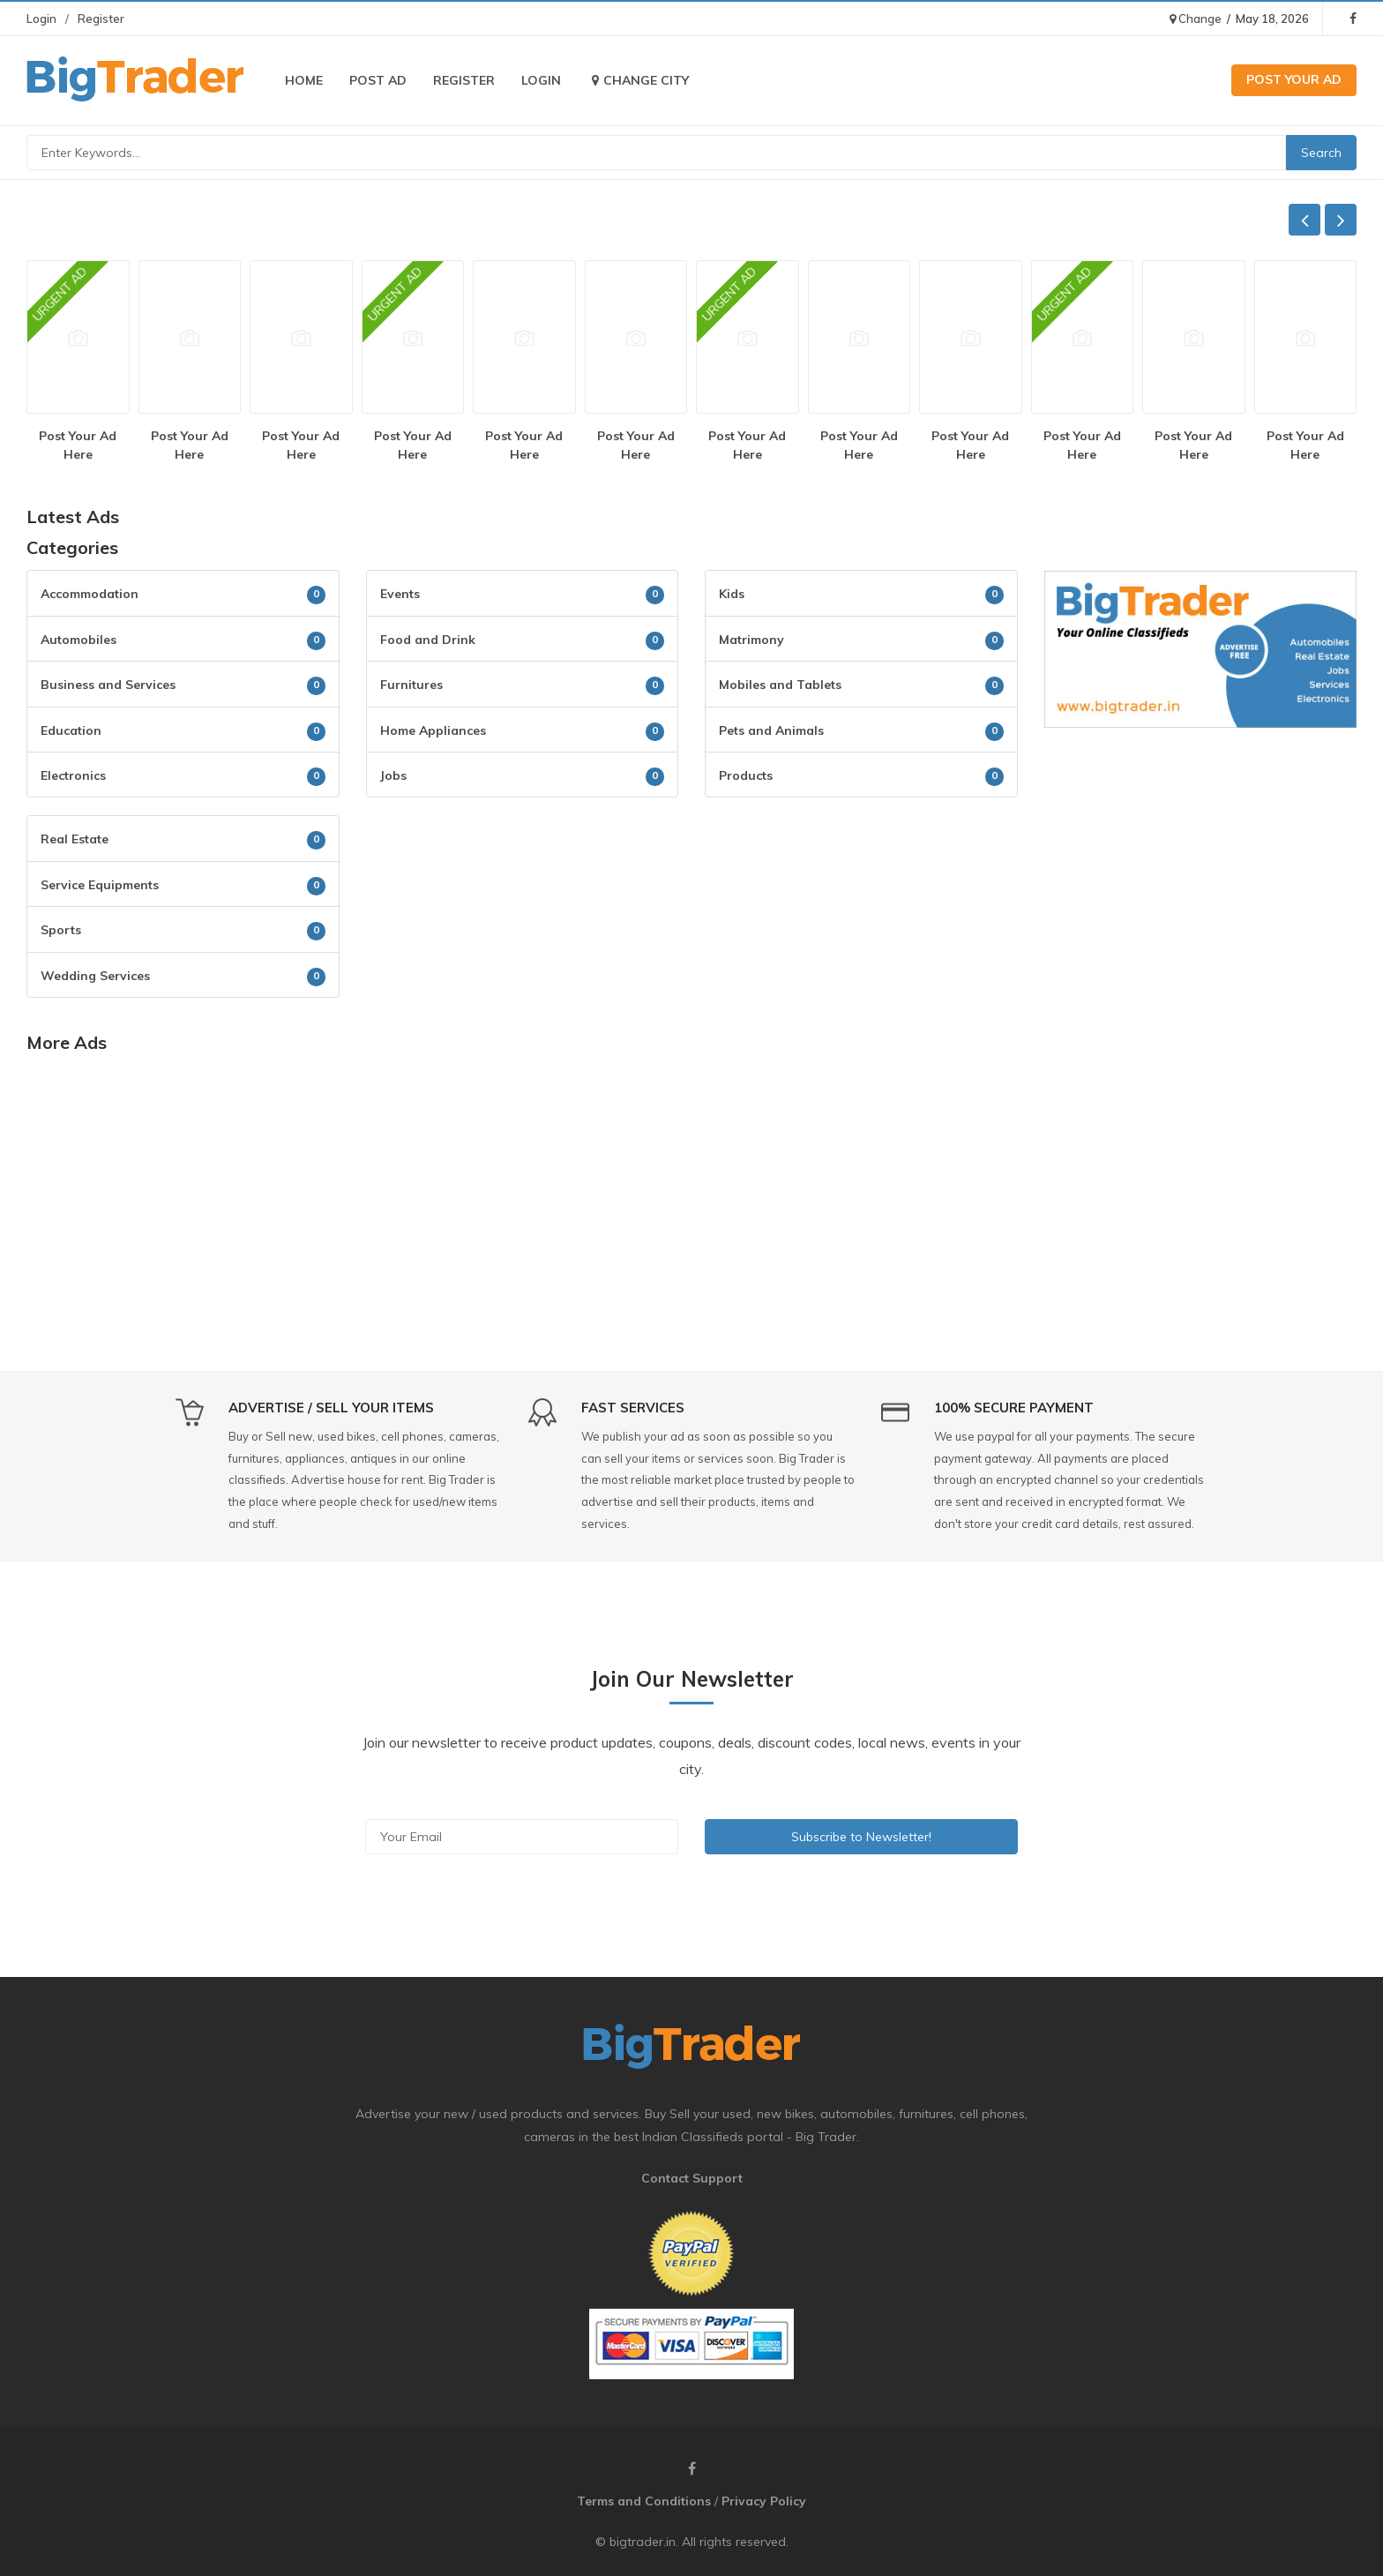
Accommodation (89, 594)
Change (1196, 18)
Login (41, 18)
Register (101, 18)
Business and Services (108, 685)
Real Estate (74, 839)
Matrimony (751, 640)
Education (71, 730)
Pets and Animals (771, 730)
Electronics (73, 775)
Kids (731, 594)
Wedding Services (95, 976)
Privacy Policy (763, 2501)
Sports (61, 930)
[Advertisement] (1200, 868)
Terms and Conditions (644, 2501)
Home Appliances (433, 730)
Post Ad (378, 80)
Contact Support (692, 2178)
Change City (638, 80)
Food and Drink (427, 640)
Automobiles (78, 640)
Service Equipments (100, 885)
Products (746, 775)
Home (304, 80)
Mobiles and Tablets (780, 685)
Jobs (393, 775)
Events (400, 594)
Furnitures (411, 685)
